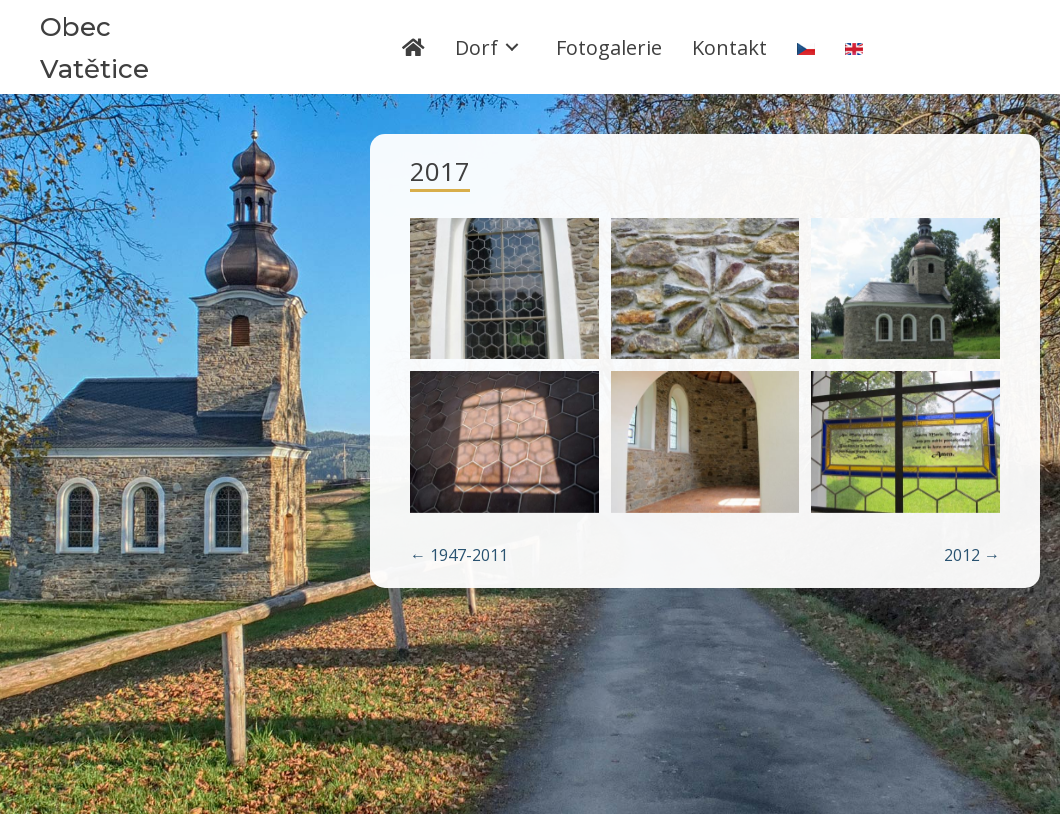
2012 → (972, 555)
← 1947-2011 (459, 555)
